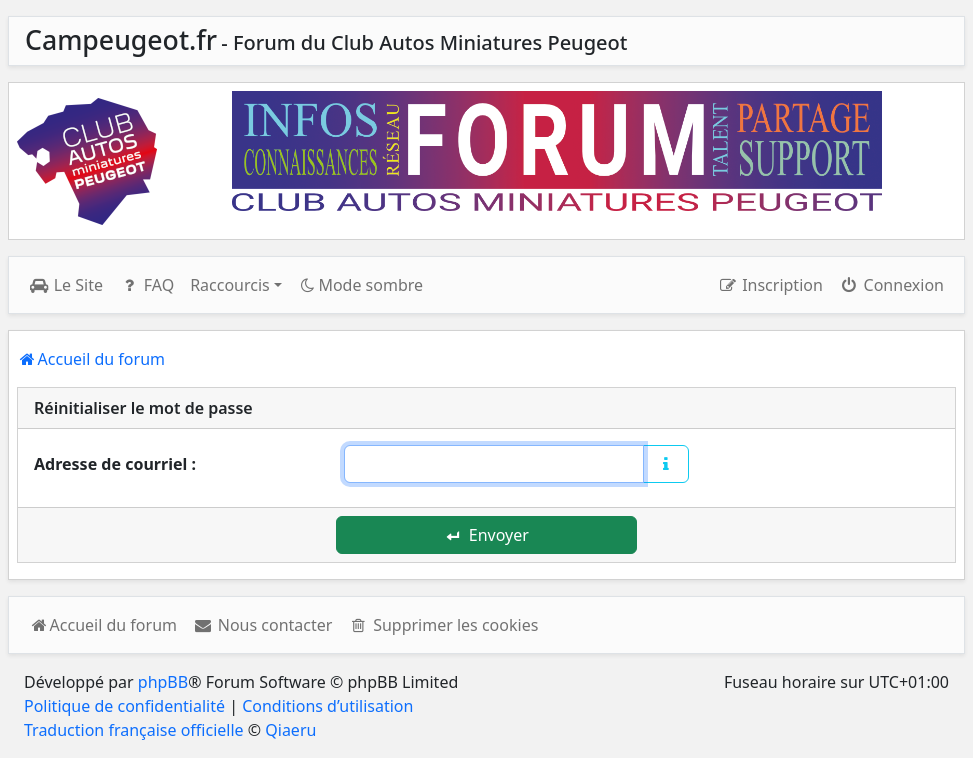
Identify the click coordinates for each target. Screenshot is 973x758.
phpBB (163, 682)
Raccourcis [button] (230, 285)
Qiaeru (290, 730)
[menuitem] (262, 625)
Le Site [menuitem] (66, 285)
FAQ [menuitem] (146, 285)
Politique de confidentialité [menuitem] (124, 706)
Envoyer (487, 535)
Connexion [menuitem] (891, 285)
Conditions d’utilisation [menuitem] (327, 706)
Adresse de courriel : (115, 464)
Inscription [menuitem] (769, 285)
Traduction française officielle (134, 730)
